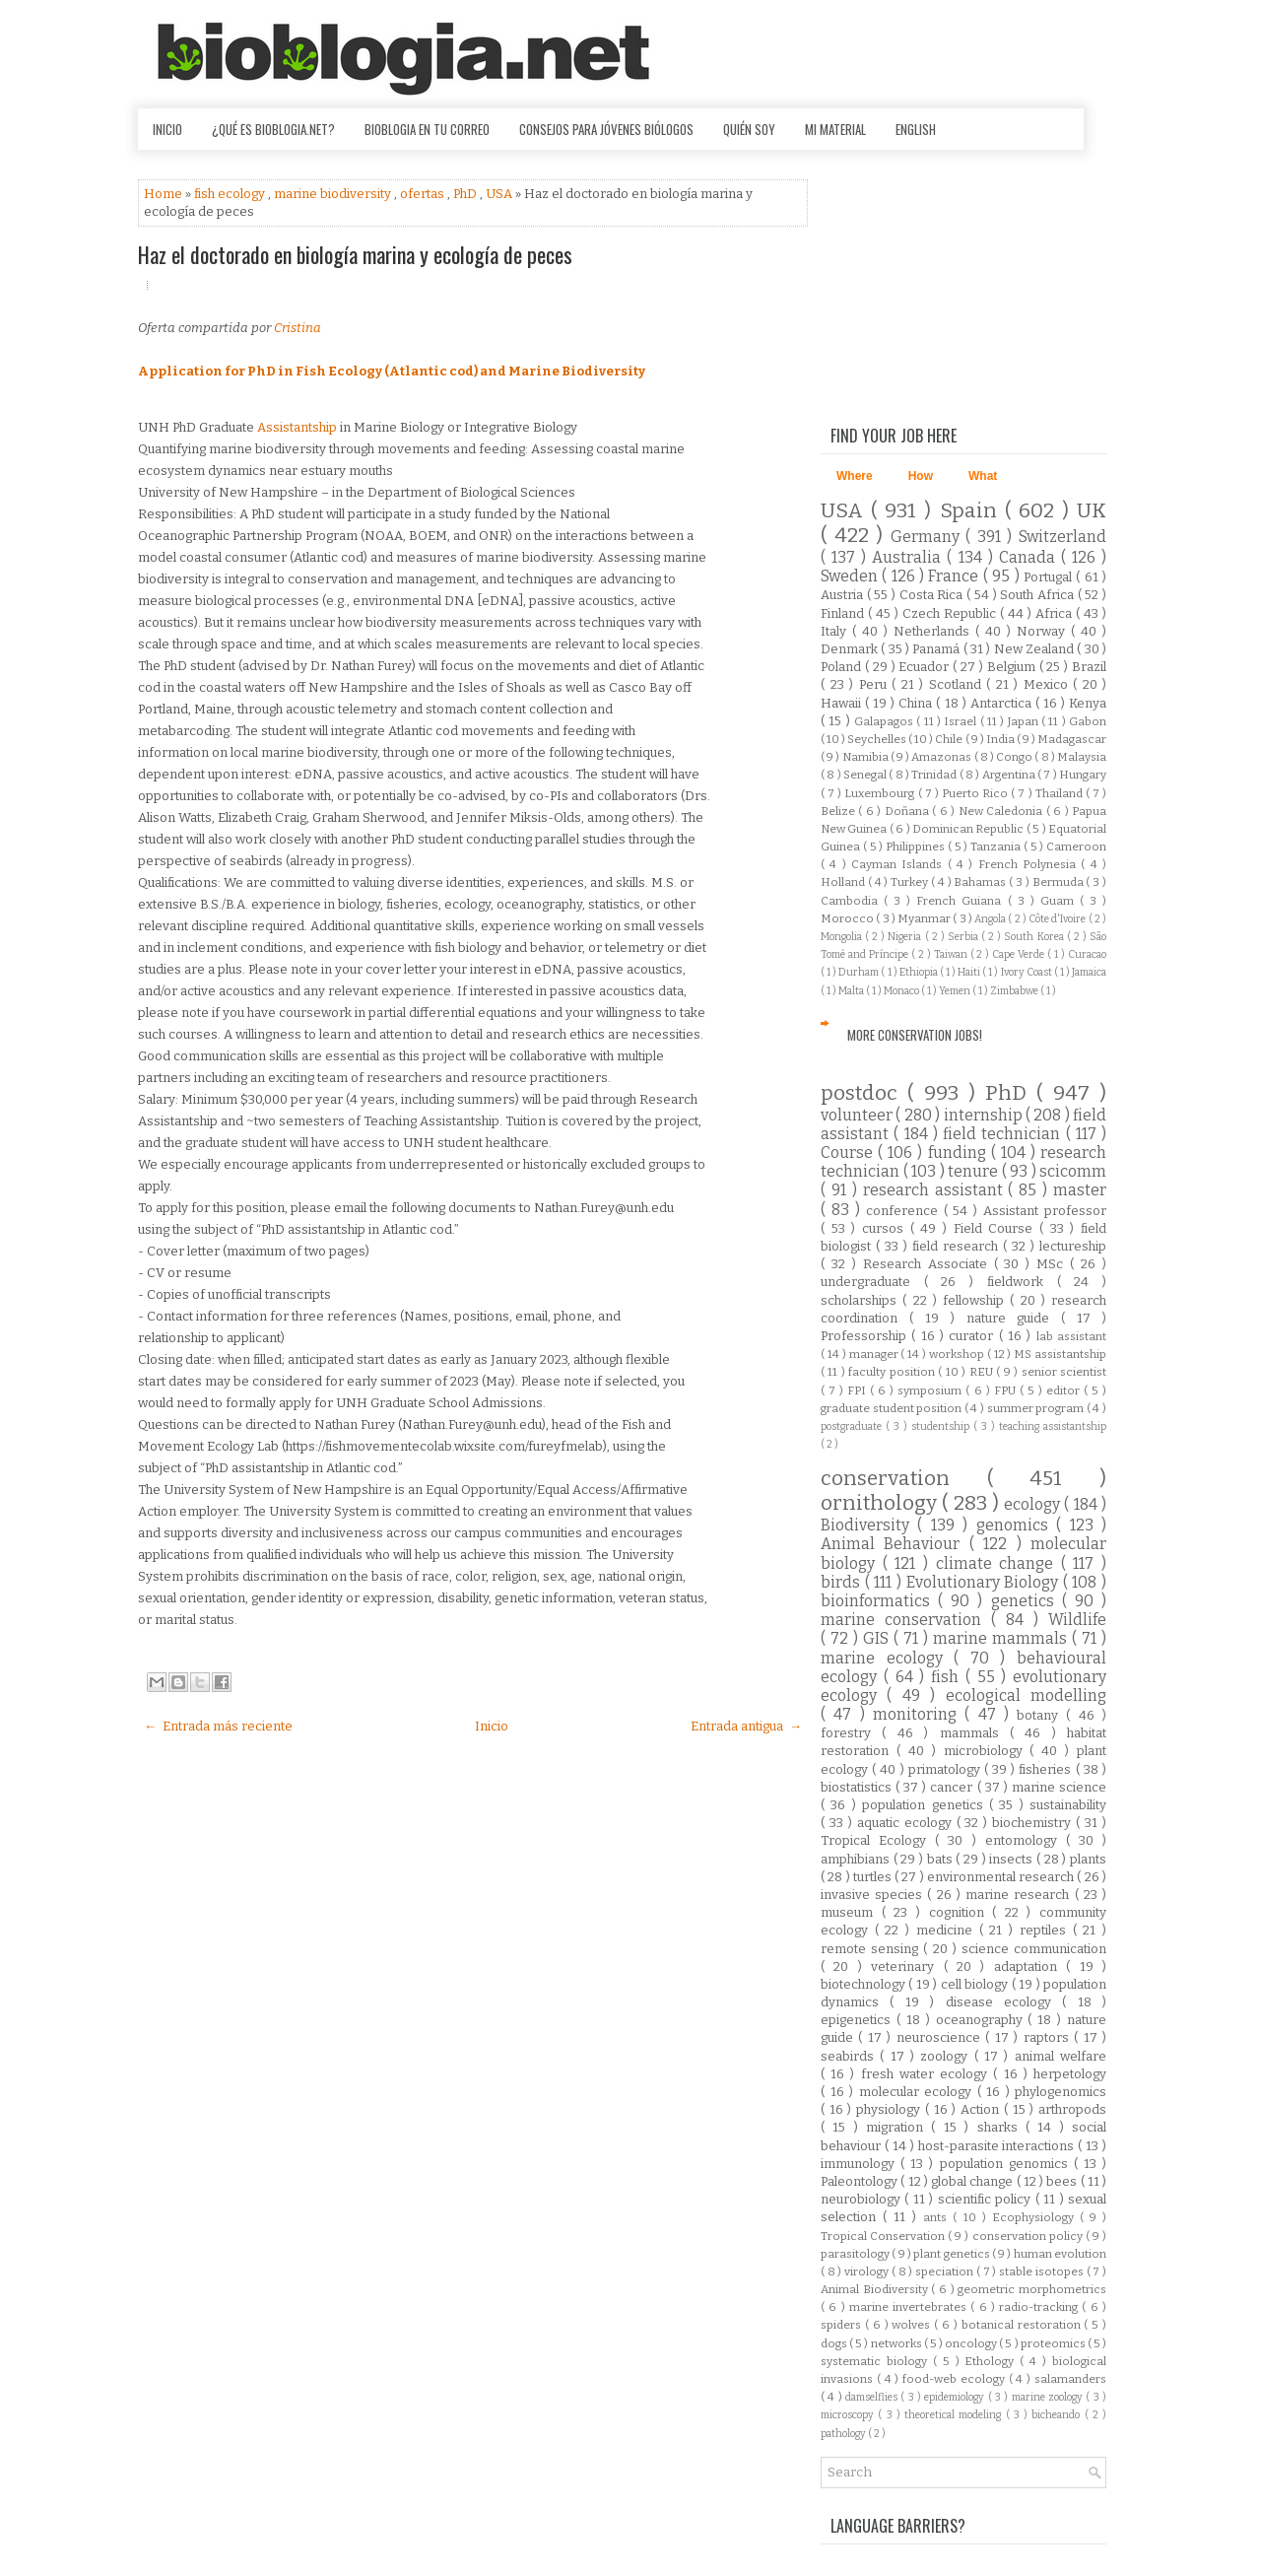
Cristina (297, 327)
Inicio (167, 129)
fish (948, 1676)
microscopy (849, 2414)
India (1001, 739)
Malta (852, 990)
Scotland (958, 684)
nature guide (1014, 1318)
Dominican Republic (969, 829)
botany (1041, 1715)
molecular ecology (918, 2091)
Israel (961, 721)
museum (851, 1912)
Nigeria (906, 936)
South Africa (1038, 594)
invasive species (874, 1894)
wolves (913, 2325)
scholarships (861, 1300)
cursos (886, 1228)
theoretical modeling (955, 2414)
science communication (1034, 1948)
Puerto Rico (976, 793)
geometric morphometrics (1032, 2289)
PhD (466, 193)
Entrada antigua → (746, 1726)
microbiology (987, 1750)
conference (905, 1210)
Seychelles (877, 739)
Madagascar (1071, 739)
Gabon (1087, 721)
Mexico (1049, 684)
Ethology (992, 2361)
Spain (972, 511)
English (916, 129)
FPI (858, 1390)
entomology (1025, 1840)
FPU (1007, 1390)
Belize (839, 811)
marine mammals (1002, 1638)
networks (897, 2343)
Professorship (866, 1335)
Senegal (866, 774)
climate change (998, 1563)
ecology (1034, 1504)
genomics (1016, 1525)
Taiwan (952, 954)
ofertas (423, 193)
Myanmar (925, 918)
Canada (1030, 557)
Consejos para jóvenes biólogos (606, 129)
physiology (890, 2109)
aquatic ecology (907, 1822)
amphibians (857, 1859)
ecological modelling (1026, 1695)
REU (982, 1372)
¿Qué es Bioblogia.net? (273, 129)
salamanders (1070, 2379)
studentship (942, 1426)
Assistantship (297, 427)
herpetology (1069, 2074)
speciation (945, 2271)
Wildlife (1077, 1619)
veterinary (907, 1966)
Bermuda (1059, 882)
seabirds (850, 2056)
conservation (904, 1478)
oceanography (982, 2019)
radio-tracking (1040, 2307)
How (920, 476)
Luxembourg (880, 793)
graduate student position (892, 1408)
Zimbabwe (1015, 990)
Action (982, 2109)
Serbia (964, 936)
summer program (1037, 1408)
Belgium (1013, 666)
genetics (1026, 1601)
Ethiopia (919, 972)
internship (985, 1115)
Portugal (1050, 577)
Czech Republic (951, 613)
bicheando (1057, 2414)
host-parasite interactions (998, 2145)
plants (1088, 1859)
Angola (991, 919)
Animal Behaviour (895, 1543)
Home (164, 193)
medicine (947, 1930)
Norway (1044, 631)
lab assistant (1071, 1336)
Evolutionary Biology (984, 1582)
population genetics (925, 1804)
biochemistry (1034, 1822)
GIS (878, 1638)
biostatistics (858, 1787)
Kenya (1087, 703)
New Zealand (1036, 649)
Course (849, 1152)
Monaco (902, 990)
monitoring (918, 1714)
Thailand (1060, 793)
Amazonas (942, 757)
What (982, 476)
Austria (844, 594)
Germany (928, 536)
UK (1091, 511)
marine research (1019, 1894)
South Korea (1035, 936)
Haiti (970, 972)
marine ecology (887, 1658)
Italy (836, 631)
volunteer (858, 1115)
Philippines (917, 846)
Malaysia (1081, 757)
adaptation (1030, 1966)
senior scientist (1064, 1372)
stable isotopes (1042, 2271)
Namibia (866, 757)
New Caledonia (1002, 811)
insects (1012, 1859)
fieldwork (1022, 1281)
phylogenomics (1060, 2091)
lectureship (1072, 1246)
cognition (961, 1912)
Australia (909, 557)
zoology (946, 2056)
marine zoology (1049, 2397)
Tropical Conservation (884, 2236)
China (917, 703)
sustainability (1067, 1804)
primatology (946, 1769)
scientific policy (986, 2199)
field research (957, 1246)
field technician (1004, 1133)
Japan (1024, 721)
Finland (844, 613)
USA (500, 193)
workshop (958, 1354)
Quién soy (749, 129)
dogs (835, 2343)
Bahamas (981, 882)
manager (875, 1354)
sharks (1001, 2127)
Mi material (835, 129)
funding (959, 1152)
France (955, 576)
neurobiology (862, 2199)
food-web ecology (955, 2379)
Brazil (1089, 666)
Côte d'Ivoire (1059, 919)
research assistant (936, 1190)
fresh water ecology (927, 2074)
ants (938, 2217)
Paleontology (860, 2181)
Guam (1060, 901)
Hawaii (843, 703)
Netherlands (934, 631)
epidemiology (955, 2397)
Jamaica (1089, 972)
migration (898, 2127)
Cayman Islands (899, 864)
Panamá (937, 649)
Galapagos (885, 721)
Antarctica (1002, 703)
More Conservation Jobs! (914, 1035)
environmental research (1002, 1876)
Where (854, 476)
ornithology (881, 1503)
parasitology (856, 2254)
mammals (975, 1733)
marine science (1059, 1787)
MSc (1053, 1263)
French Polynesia (1030, 864)
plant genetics (952, 2254)
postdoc (864, 1093)
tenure (975, 1171)
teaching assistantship (1052, 1426)
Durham (859, 972)
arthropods (1072, 2109)
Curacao (1087, 954)
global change (974, 2181)
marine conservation (906, 1619)
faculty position (893, 1372)
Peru (876, 684)
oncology (972, 2343)
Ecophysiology (1036, 2217)
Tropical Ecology (878, 1840)
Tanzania (997, 846)
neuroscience (940, 2037)
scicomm (1072, 1171)
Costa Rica (932, 594)
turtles (874, 1876)
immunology (860, 2163)
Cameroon (1076, 846)
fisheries (1047, 1769)
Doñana (908, 811)
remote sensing (872, 1948)
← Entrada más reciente (218, 1726)
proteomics (1054, 2343)
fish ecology (231, 193)
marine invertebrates (910, 2307)
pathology (844, 2433)
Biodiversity (869, 1525)
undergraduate (872, 1281)
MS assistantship (1060, 1354)
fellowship (976, 1300)
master (1079, 1190)
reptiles (1046, 1930)
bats (942, 1859)
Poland (843, 666)
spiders (843, 2325)
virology (868, 2271)
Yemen (955, 990)
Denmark (851, 649)
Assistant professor (1044, 1210)
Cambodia (852, 901)
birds (843, 1582)
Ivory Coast (1027, 972)
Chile (949, 739)
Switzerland (1062, 536)
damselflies (872, 2397)
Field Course (996, 1228)
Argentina (1009, 774)
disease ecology (1004, 2002)
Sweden (851, 576)
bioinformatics (879, 1601)
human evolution (1060, 2254)
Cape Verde (1019, 954)
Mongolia (843, 936)
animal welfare (1060, 2056)
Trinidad (935, 774)
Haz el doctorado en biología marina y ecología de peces (355, 254)
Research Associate (928, 1263)
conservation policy (1029, 2236)
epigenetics (858, 2019)
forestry (851, 1733)
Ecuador (925, 666)
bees (1063, 2181)
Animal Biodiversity (876, 2289)
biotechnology (864, 1984)
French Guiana (961, 901)
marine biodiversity (334, 193)
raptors (1049, 2037)
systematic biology (877, 2361)
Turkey (911, 882)
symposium (931, 1390)
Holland (844, 882)
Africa (1055, 613)
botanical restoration (1023, 2325)
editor (1065, 1390)
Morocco (848, 918)
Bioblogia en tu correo (427, 129)
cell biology (976, 1984)
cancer (953, 1787)
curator (973, 1335)
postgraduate (853, 1426)
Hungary (1082, 774)
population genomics (1007, 2163)
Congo (1015, 757)
